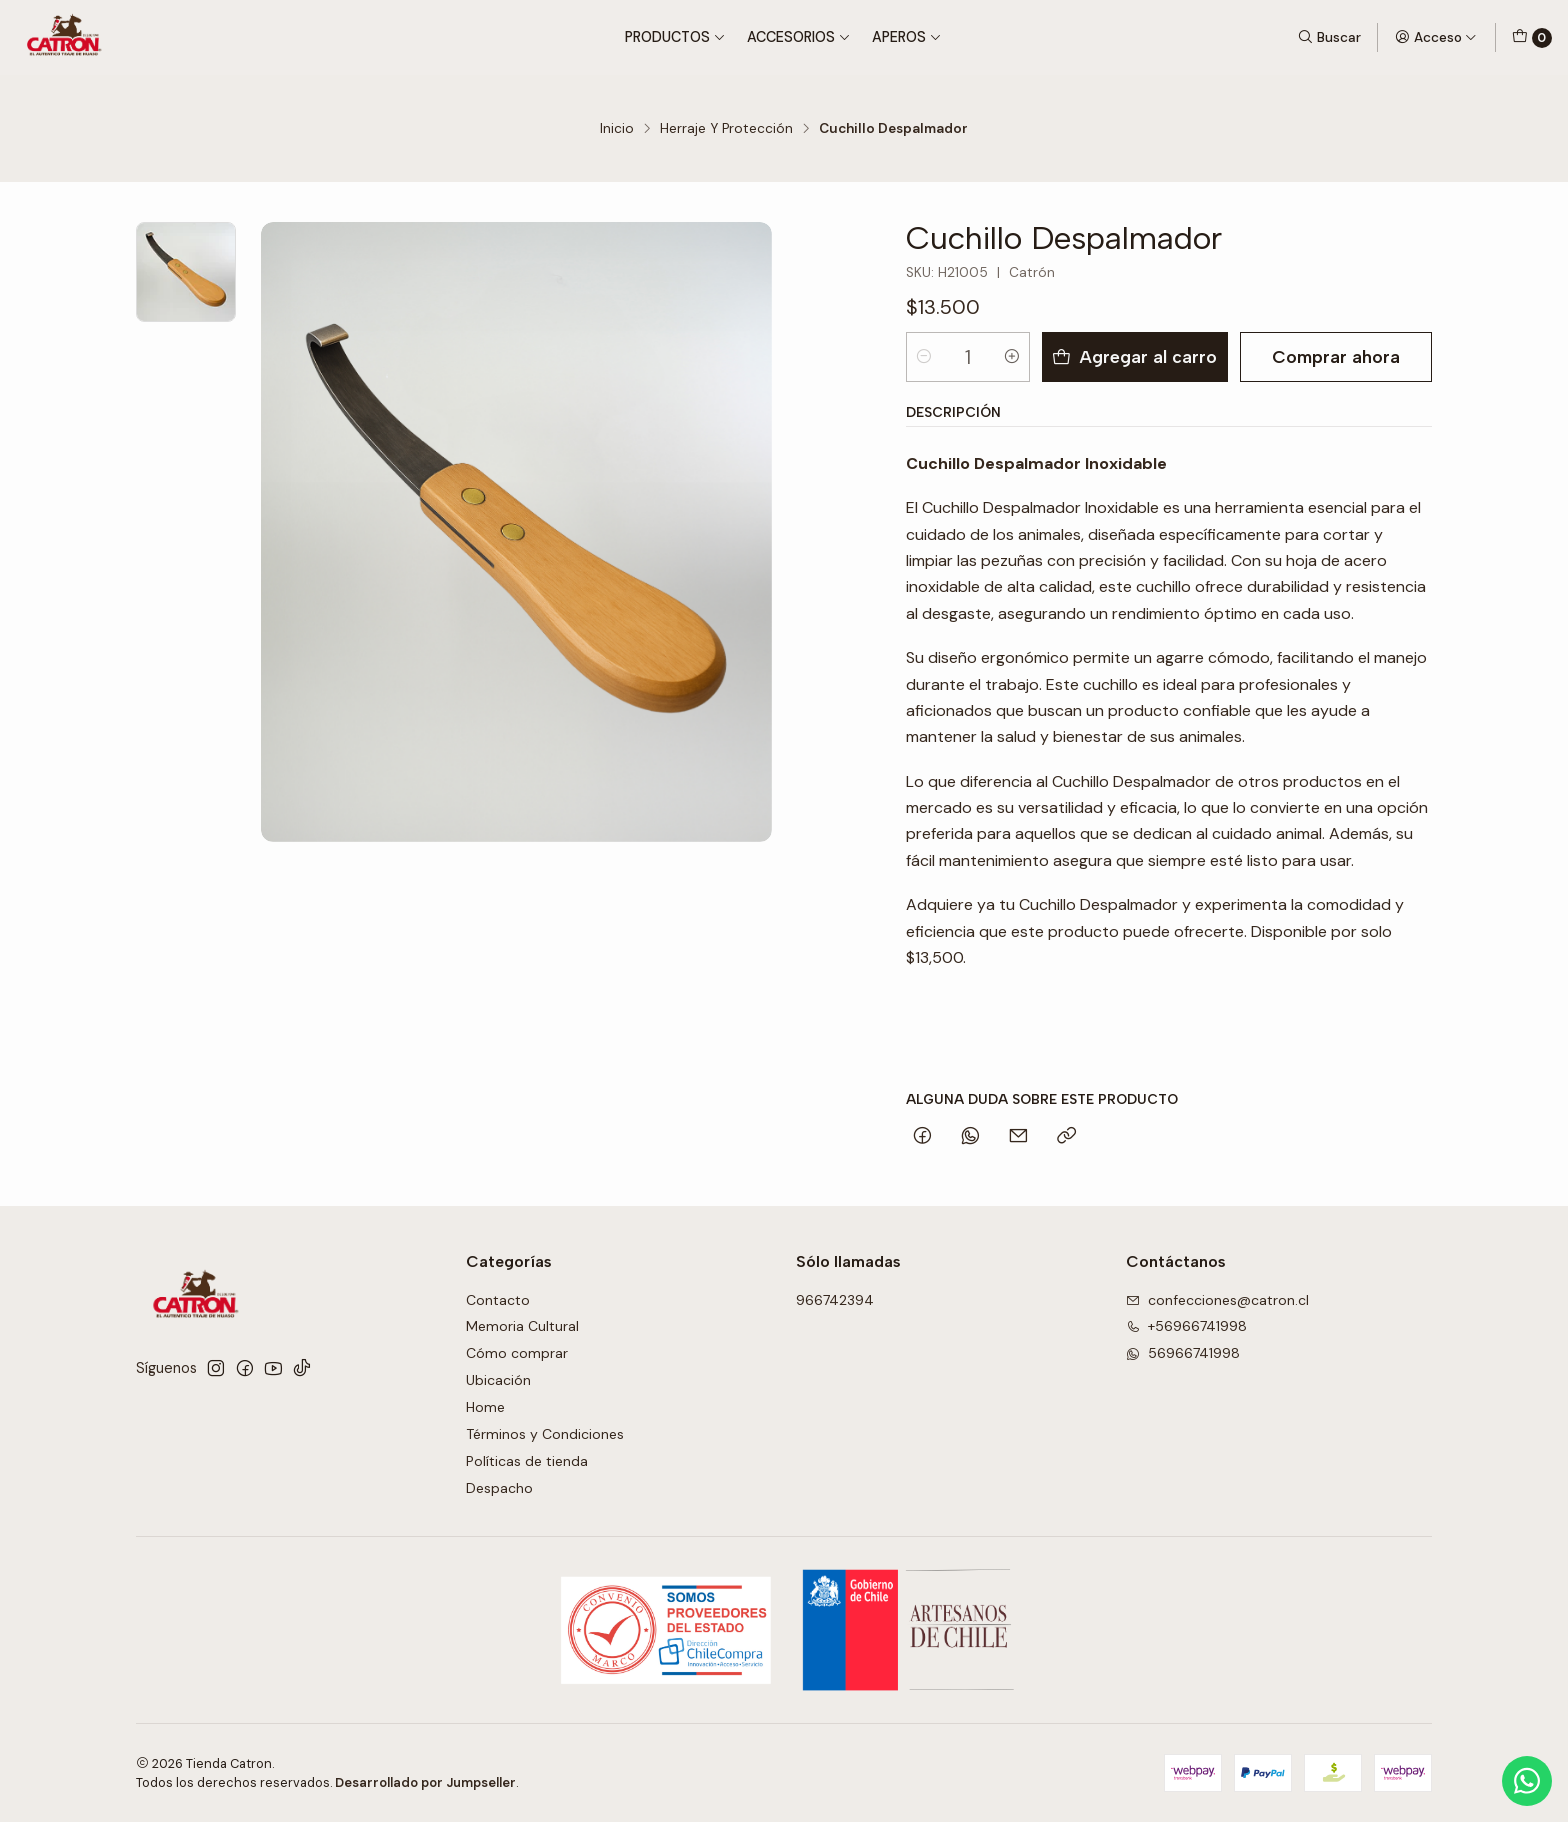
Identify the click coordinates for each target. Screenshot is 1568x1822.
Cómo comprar (517, 1353)
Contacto (498, 1300)
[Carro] (1532, 38)
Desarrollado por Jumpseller (425, 1782)
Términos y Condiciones (545, 1434)
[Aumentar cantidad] (1012, 357)
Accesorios (799, 37)
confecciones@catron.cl (1217, 1300)
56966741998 (1183, 1353)
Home (485, 1407)
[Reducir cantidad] (924, 357)
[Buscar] (1329, 37)
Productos (675, 37)
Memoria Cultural (522, 1326)
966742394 (835, 1300)
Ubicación (498, 1380)
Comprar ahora (1336, 356)
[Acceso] (1436, 37)
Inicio (617, 129)
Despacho (499, 1488)
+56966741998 (1186, 1326)
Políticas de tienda (527, 1461)
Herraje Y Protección (726, 129)
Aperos (907, 37)
